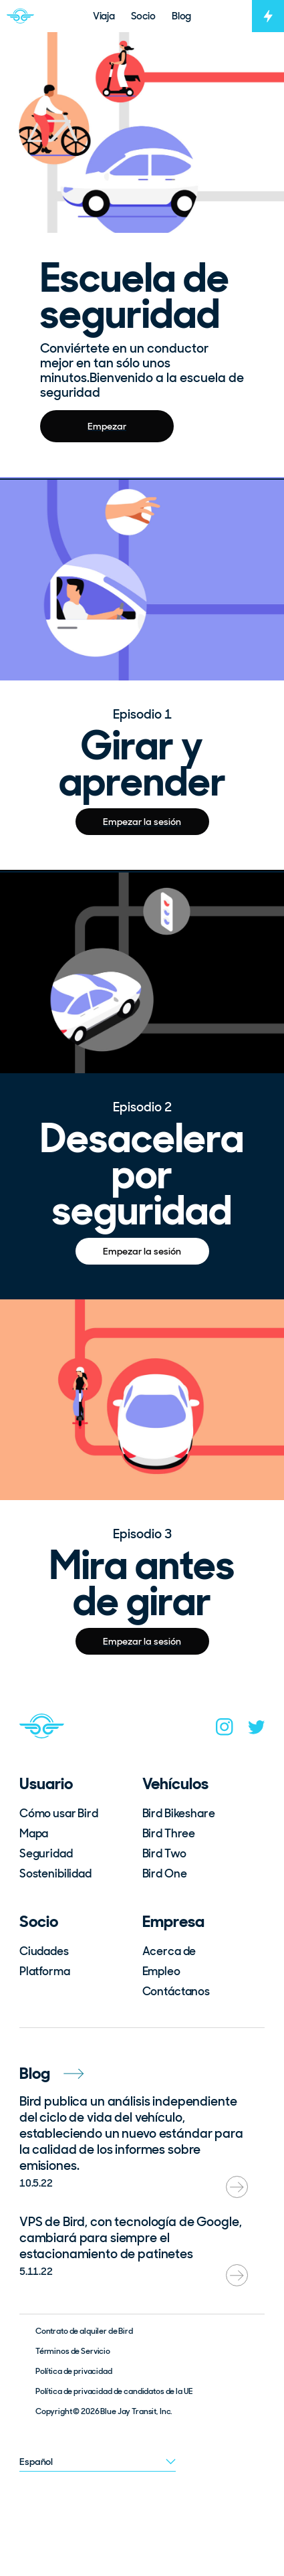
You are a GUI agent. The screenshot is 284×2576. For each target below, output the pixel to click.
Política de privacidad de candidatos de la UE (113, 2391)
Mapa (33, 1833)
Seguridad (46, 1853)
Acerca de (169, 1951)
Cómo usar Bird (58, 1813)
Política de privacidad (73, 2371)
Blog (51, 2073)
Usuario (46, 1783)
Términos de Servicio (72, 2351)
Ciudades (44, 1951)
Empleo (161, 1971)
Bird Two (164, 1853)
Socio (38, 1921)
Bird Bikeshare (178, 1813)
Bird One (164, 1873)
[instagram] (224, 1729)
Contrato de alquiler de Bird (84, 2331)
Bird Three (169, 1833)
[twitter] (256, 1730)
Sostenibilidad (55, 1873)
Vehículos (175, 1783)
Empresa (173, 1921)
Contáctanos (176, 1991)
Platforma (44, 1971)
